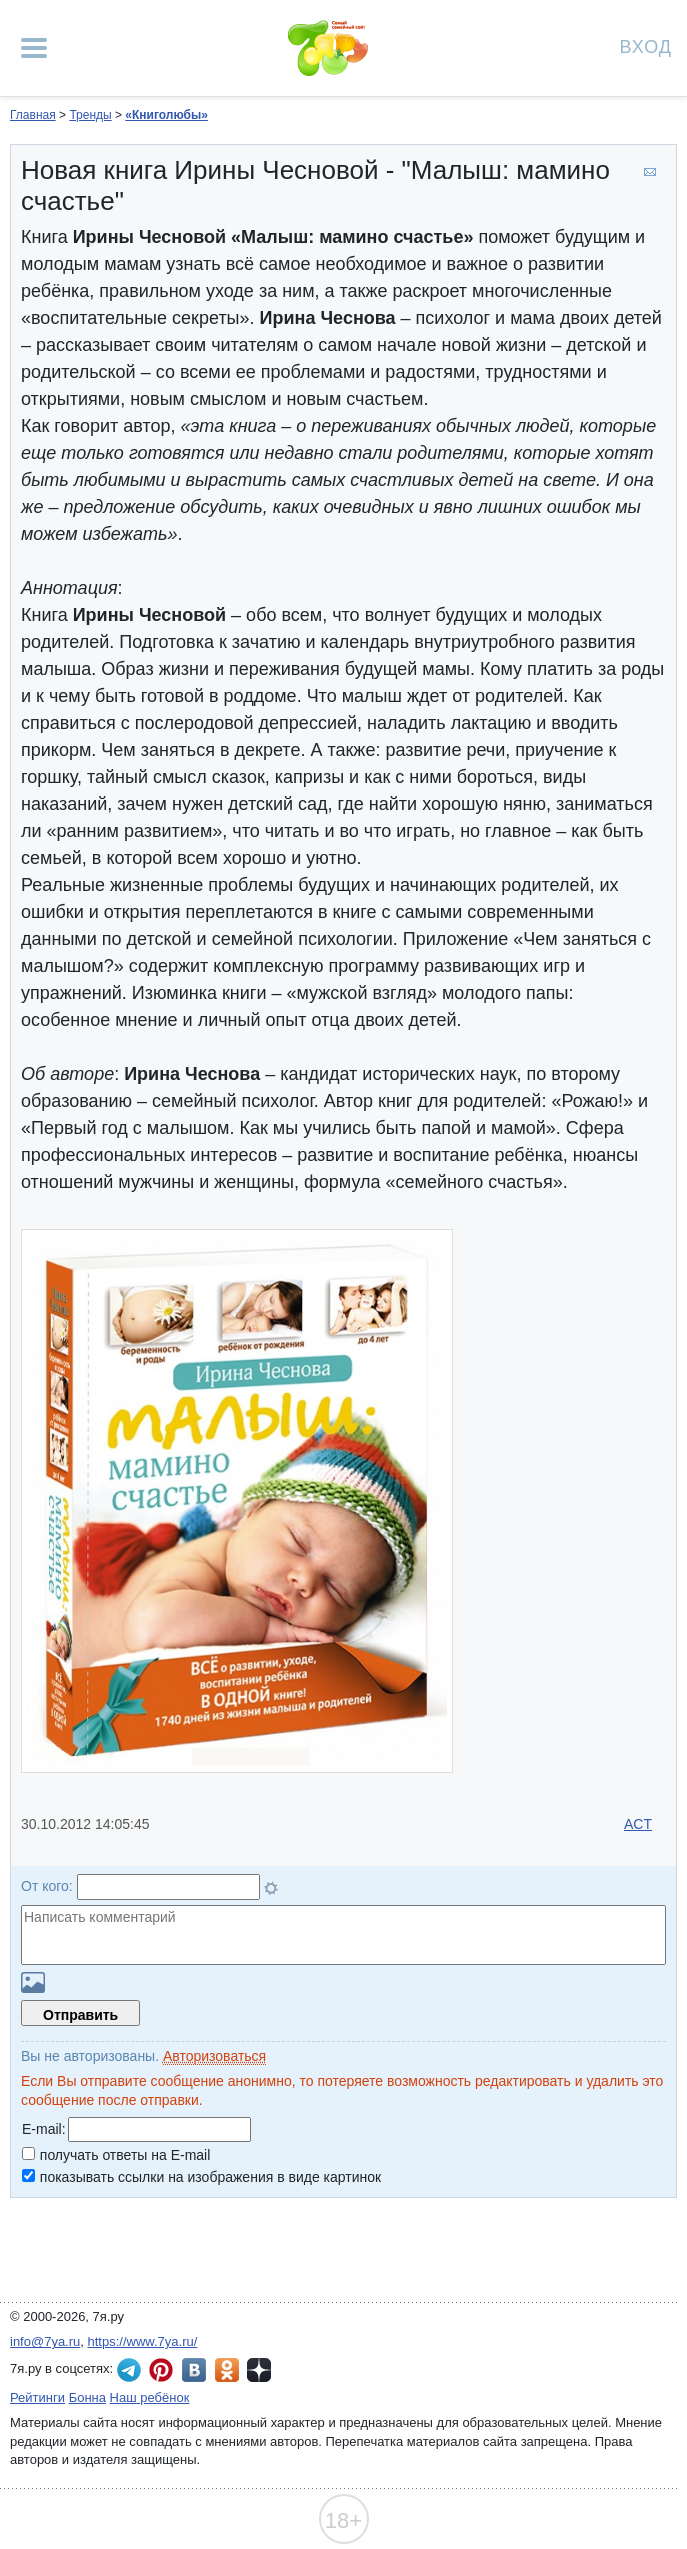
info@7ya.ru (45, 2341)
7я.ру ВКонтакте (194, 2370)
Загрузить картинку (33, 1982)
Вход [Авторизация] (646, 45)
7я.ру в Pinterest (161, 2370)
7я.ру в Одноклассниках (227, 2370)
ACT (638, 1824)
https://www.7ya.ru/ (143, 2341)
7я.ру (259, 2370)
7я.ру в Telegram (129, 2370)
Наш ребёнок (150, 2397)
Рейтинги (37, 2397)
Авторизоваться (214, 2056)
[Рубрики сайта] (34, 48)
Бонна (87, 2397)
